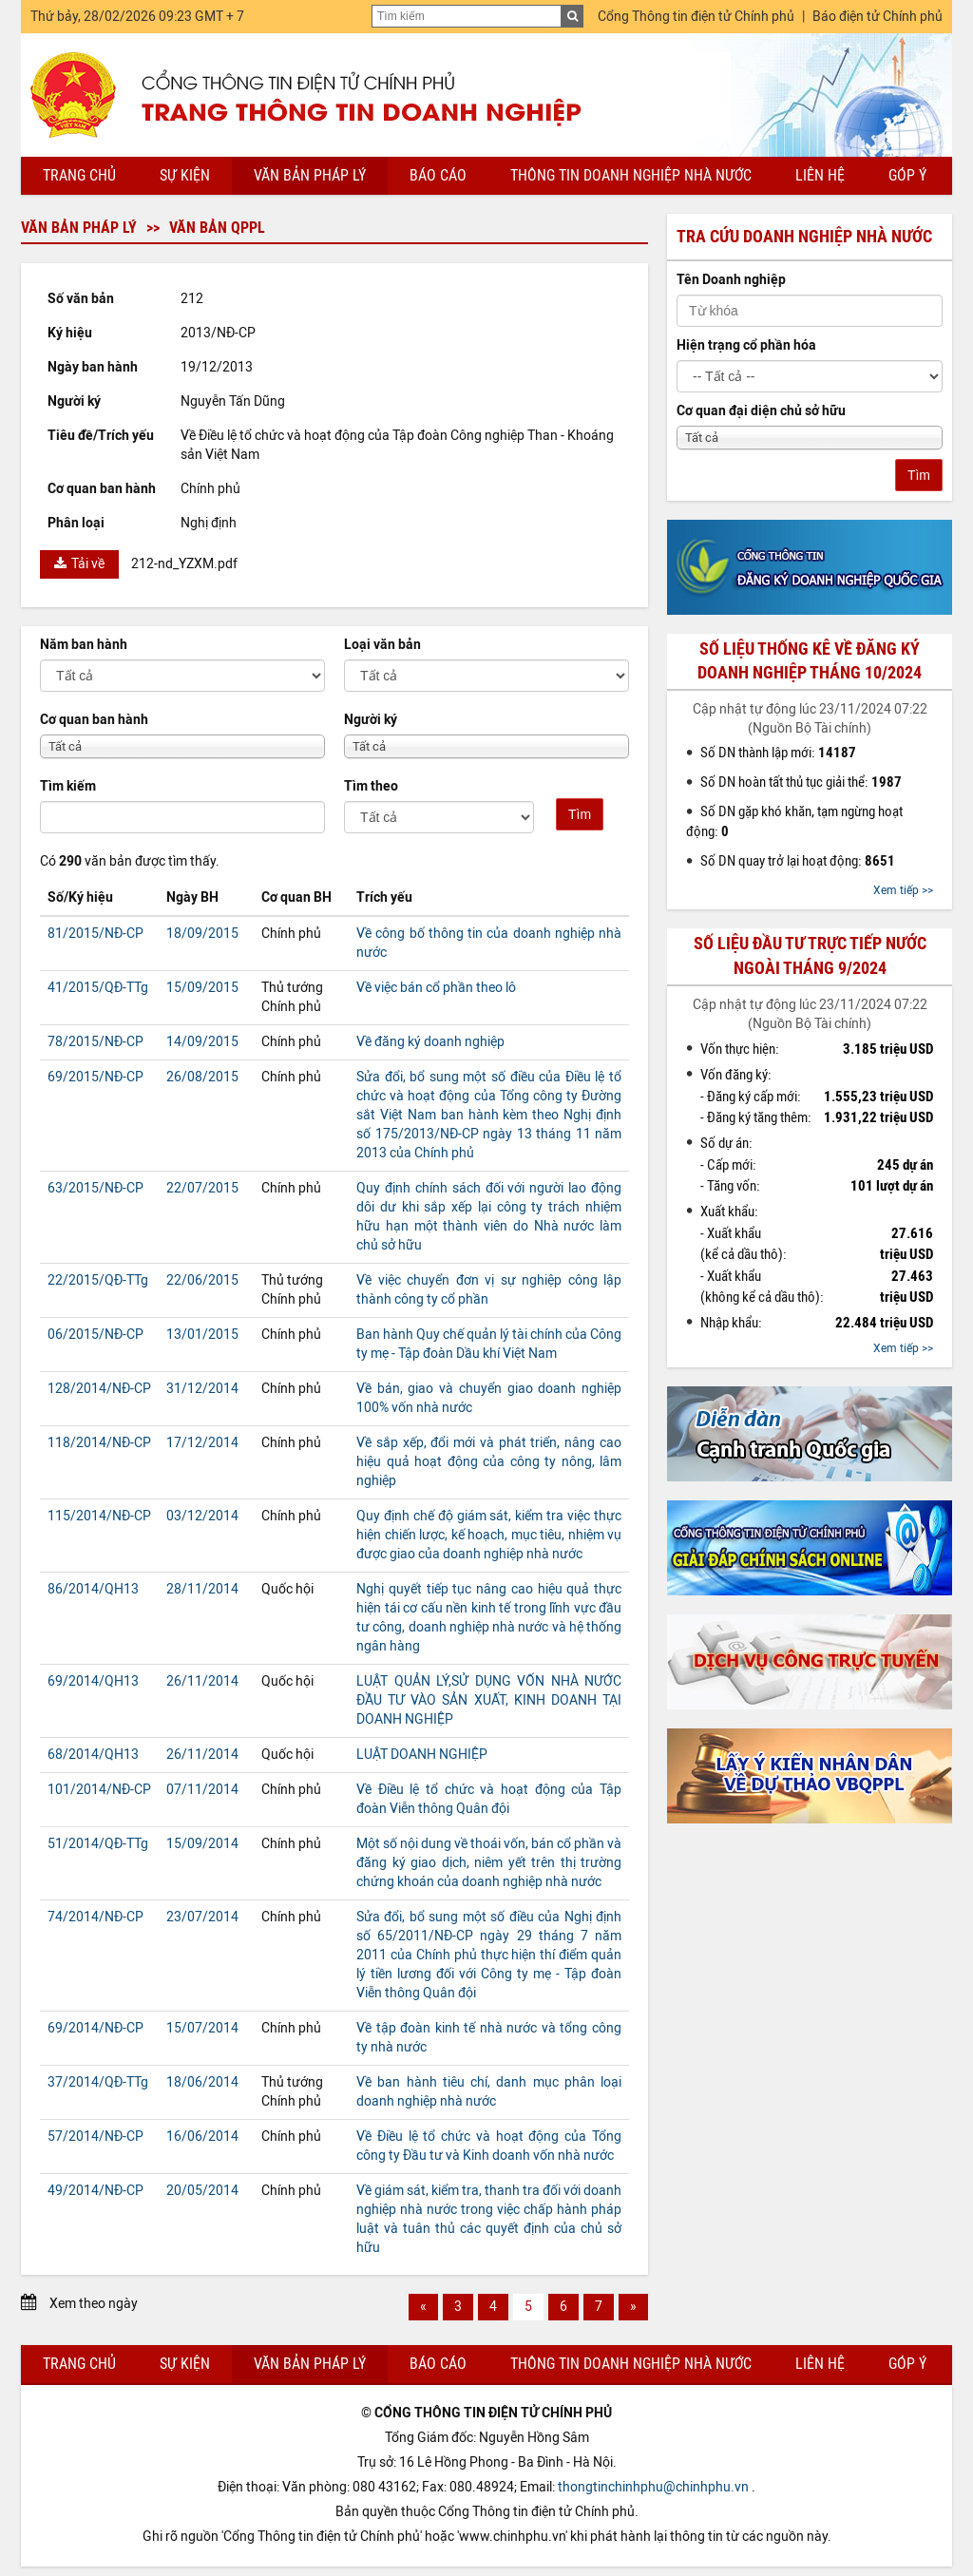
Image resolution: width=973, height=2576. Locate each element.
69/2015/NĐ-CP (95, 1077)
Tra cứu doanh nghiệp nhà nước (804, 236)
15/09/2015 (202, 988)
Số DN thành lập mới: (778, 752)
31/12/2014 (202, 1389)
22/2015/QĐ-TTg (98, 1280)
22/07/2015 (202, 1188)
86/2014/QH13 (93, 1589)
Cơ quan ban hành (94, 720)
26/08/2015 (202, 1077)
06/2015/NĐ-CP (95, 1334)
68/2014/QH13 (93, 1754)
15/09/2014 (202, 1844)
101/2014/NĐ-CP (99, 1790)
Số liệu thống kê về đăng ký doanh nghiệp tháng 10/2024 (809, 661)
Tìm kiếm (68, 786)
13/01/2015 (202, 1334)
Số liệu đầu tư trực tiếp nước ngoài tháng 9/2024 (810, 955)
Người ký (370, 720)
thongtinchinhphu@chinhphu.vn (653, 2487)
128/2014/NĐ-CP (99, 1389)
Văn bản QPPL (217, 228)
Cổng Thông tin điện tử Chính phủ (696, 17)
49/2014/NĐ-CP (95, 2191)
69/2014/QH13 (93, 1681)
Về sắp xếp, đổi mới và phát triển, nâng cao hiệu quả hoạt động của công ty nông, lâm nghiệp (488, 1462)
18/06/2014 (202, 2082)
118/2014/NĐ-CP (99, 1443)
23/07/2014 (202, 1917)
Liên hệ (820, 175)
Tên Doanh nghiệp (731, 280)
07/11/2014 (202, 1790)
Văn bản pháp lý (310, 175)
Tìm (579, 814)
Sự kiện (185, 175)
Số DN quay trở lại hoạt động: (797, 860)
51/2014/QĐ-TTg (98, 1844)
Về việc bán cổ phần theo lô (436, 988)
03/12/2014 (202, 1516)
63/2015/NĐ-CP (95, 1188)
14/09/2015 (202, 1042)
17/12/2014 (202, 1443)
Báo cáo (438, 175)
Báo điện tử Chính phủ (877, 17)
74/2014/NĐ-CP (95, 1917)
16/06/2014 (202, 2136)
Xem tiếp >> (903, 890)
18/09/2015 (202, 933)
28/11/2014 (202, 1589)
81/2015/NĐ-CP (95, 933)
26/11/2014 (202, 1681)
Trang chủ (79, 175)
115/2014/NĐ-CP (99, 1516)
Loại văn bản (382, 645)
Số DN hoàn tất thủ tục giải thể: (801, 782)
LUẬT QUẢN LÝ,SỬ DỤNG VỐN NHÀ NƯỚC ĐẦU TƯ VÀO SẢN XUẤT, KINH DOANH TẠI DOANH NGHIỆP (488, 1700)
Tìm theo (371, 786)
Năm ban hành (83, 645)
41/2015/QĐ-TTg (98, 988)
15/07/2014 (202, 2028)
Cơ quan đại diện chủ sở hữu (761, 411)
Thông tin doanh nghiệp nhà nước (631, 175)
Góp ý (907, 175)
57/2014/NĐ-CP (95, 2136)
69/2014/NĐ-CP (95, 2028)
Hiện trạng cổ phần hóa (746, 345)
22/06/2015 (202, 1280)
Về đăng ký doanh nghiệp (430, 1042)
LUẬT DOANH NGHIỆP (421, 1754)
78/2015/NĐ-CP (95, 1042)
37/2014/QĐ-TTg (98, 2082)
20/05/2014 (202, 2191)
